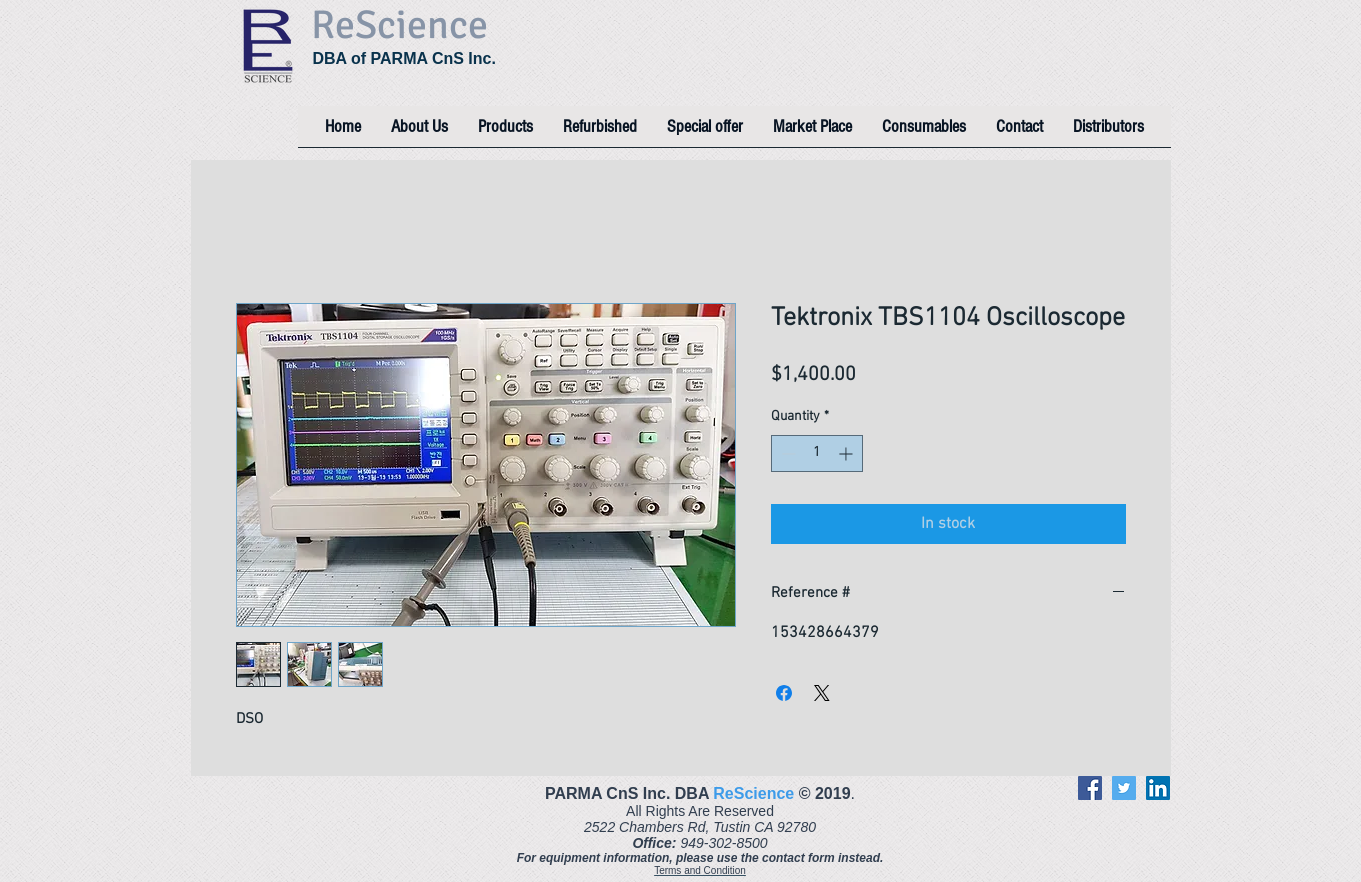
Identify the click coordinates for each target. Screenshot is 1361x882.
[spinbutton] (817, 453)
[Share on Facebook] (784, 693)
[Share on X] (822, 693)
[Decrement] (786, 453)
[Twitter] (1124, 788)
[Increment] (847, 453)
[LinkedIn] (1158, 788)
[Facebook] (1090, 788)
